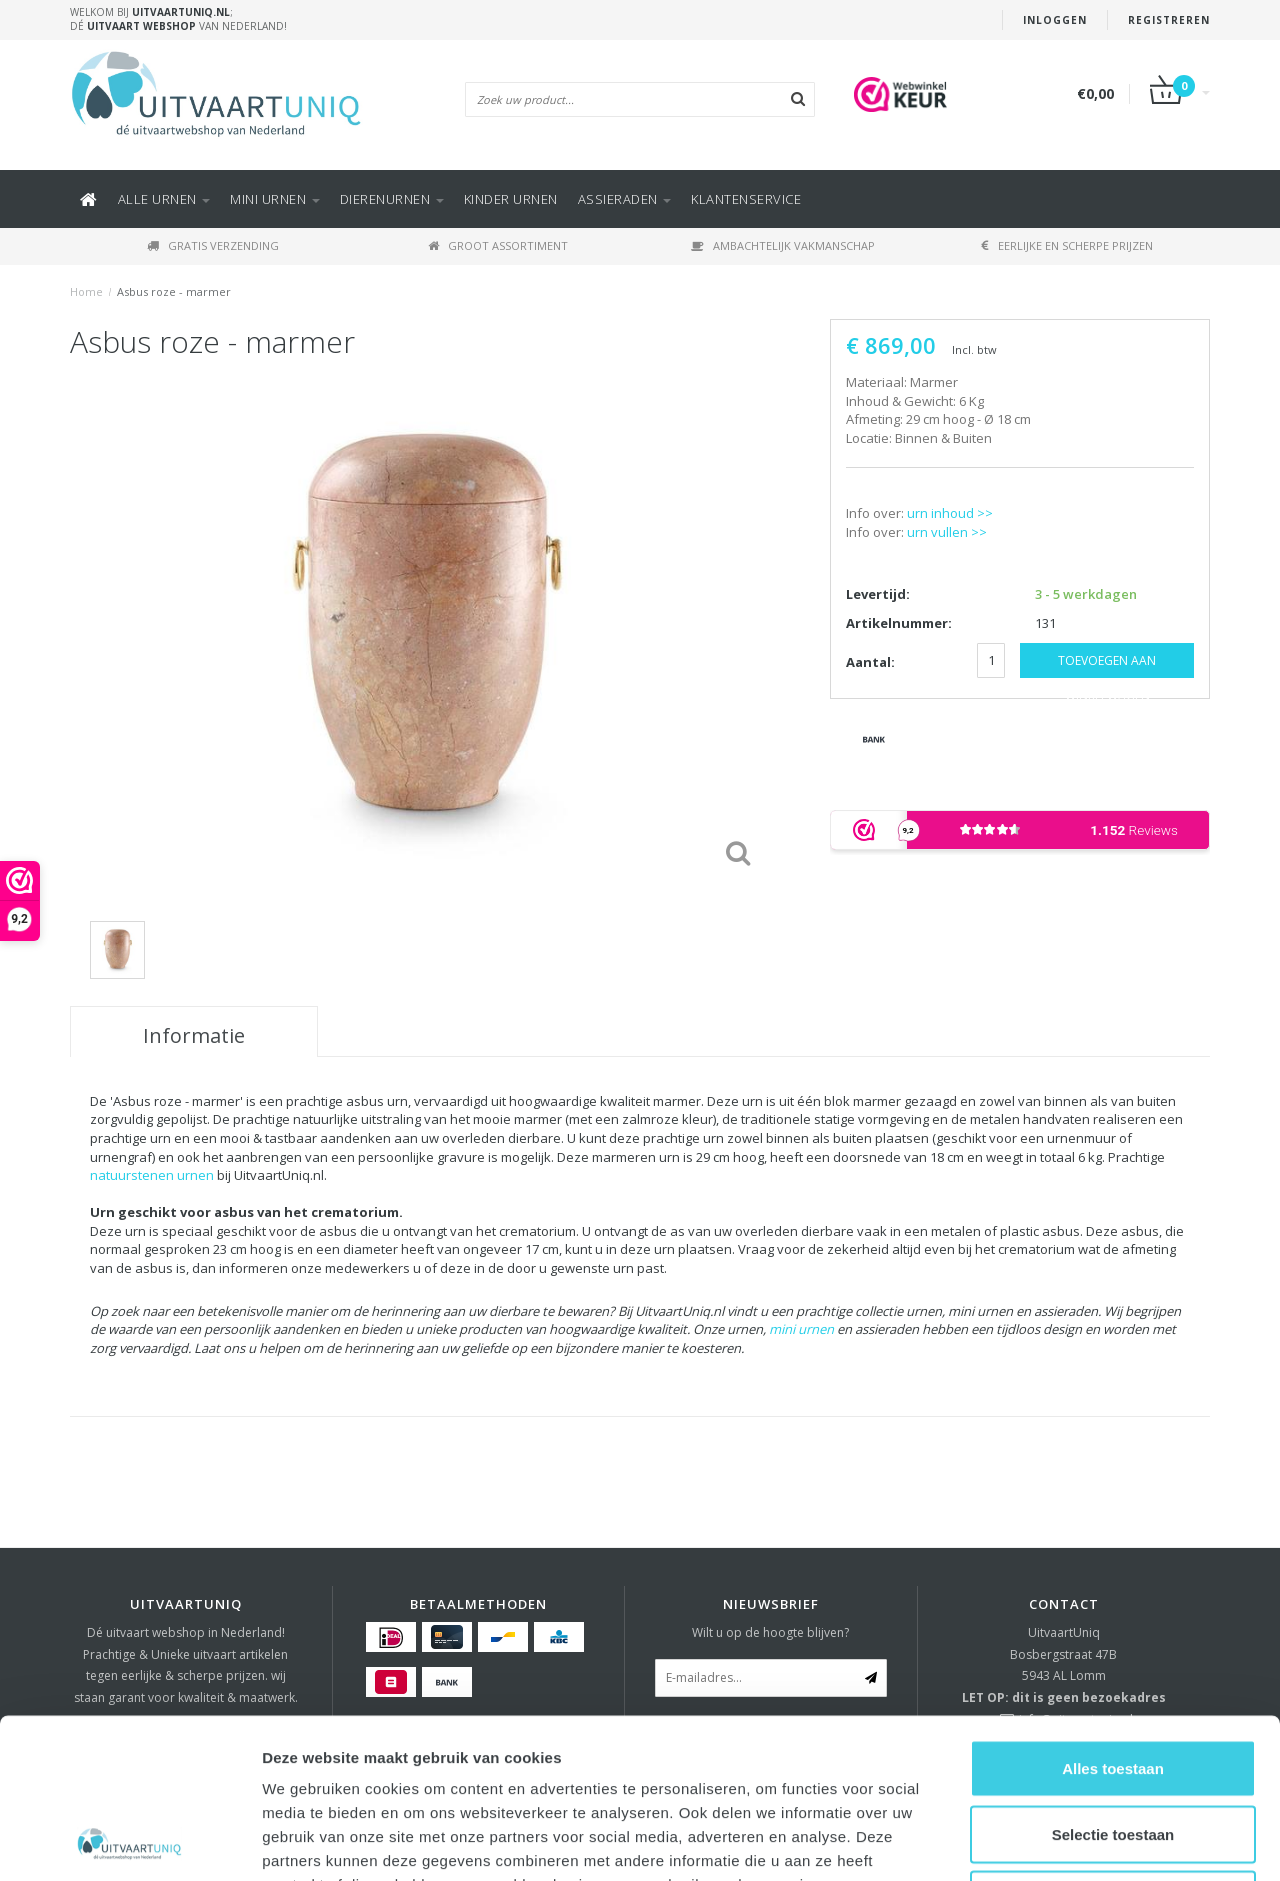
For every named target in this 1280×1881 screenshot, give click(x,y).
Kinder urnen (511, 199)
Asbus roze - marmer (174, 291)
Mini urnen (275, 199)
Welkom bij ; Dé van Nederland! (178, 19)
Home (86, 291)
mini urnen (801, 1329)
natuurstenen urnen (152, 1175)
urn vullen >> (947, 532)
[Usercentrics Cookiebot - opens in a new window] (129, 1842)
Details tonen (1080, 1841)
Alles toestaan (1113, 1618)
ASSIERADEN (625, 199)
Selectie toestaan (1113, 1684)
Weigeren (1112, 1749)
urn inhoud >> (950, 513)
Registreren (1169, 20)
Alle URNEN (164, 199)
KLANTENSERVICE (746, 199)
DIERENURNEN (392, 199)
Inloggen (1055, 20)
